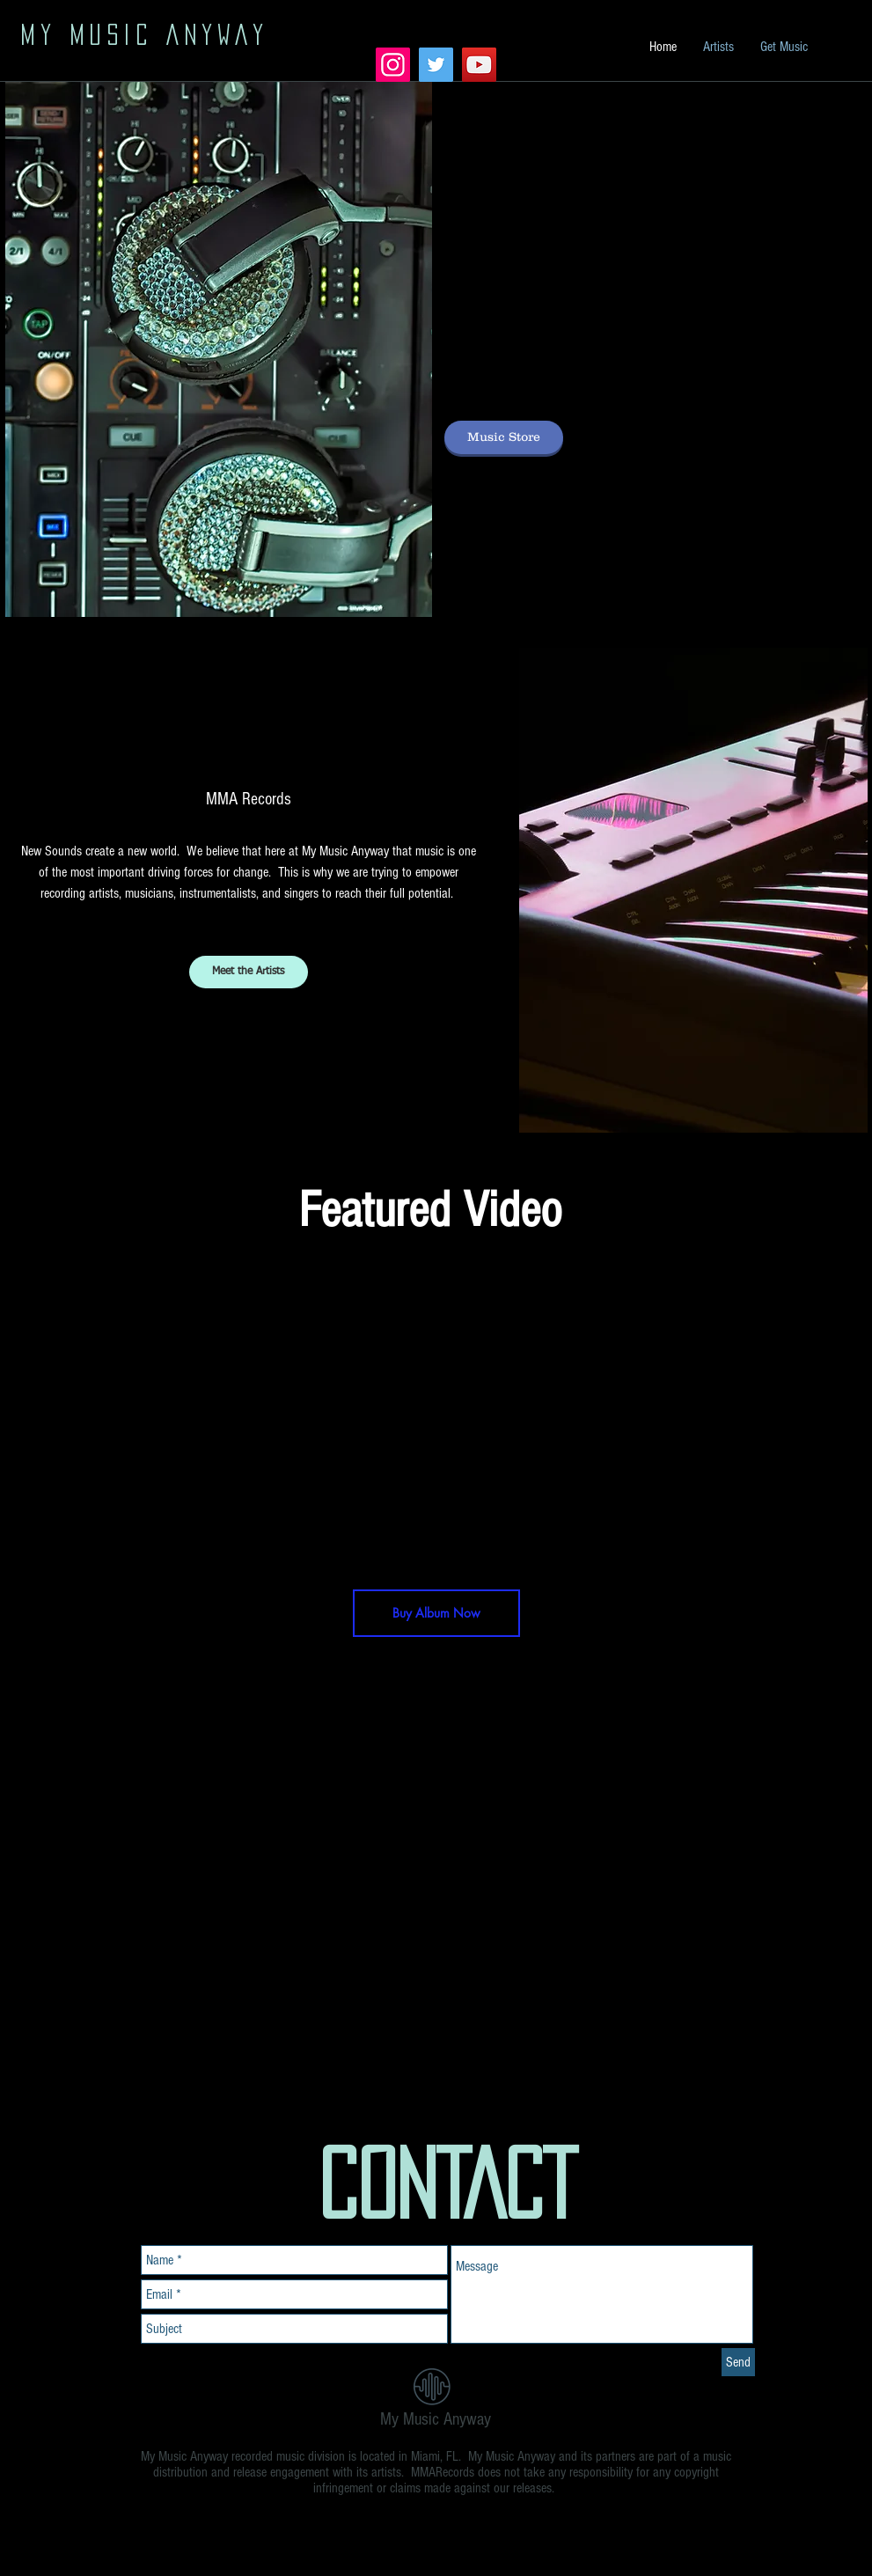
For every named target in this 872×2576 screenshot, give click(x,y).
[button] (693, 890)
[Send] (738, 2362)
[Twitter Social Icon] (436, 65)
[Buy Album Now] (436, 1613)
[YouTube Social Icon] (479, 65)
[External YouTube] (443, 1418)
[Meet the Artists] (248, 972)
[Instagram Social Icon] (393, 65)
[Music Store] (503, 437)
